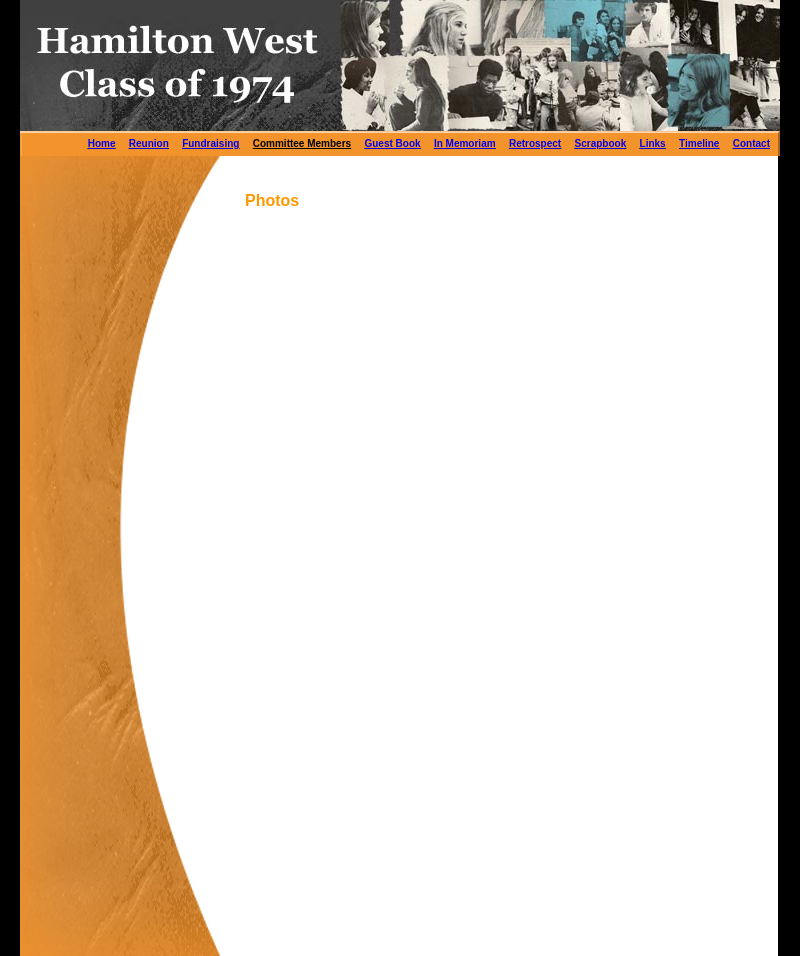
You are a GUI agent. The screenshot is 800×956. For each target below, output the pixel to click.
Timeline (699, 143)
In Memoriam (465, 143)
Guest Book (392, 143)
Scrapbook (601, 143)
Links (653, 143)
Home (102, 143)
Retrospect (535, 143)
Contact (751, 143)
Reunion (149, 143)
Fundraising (210, 143)
